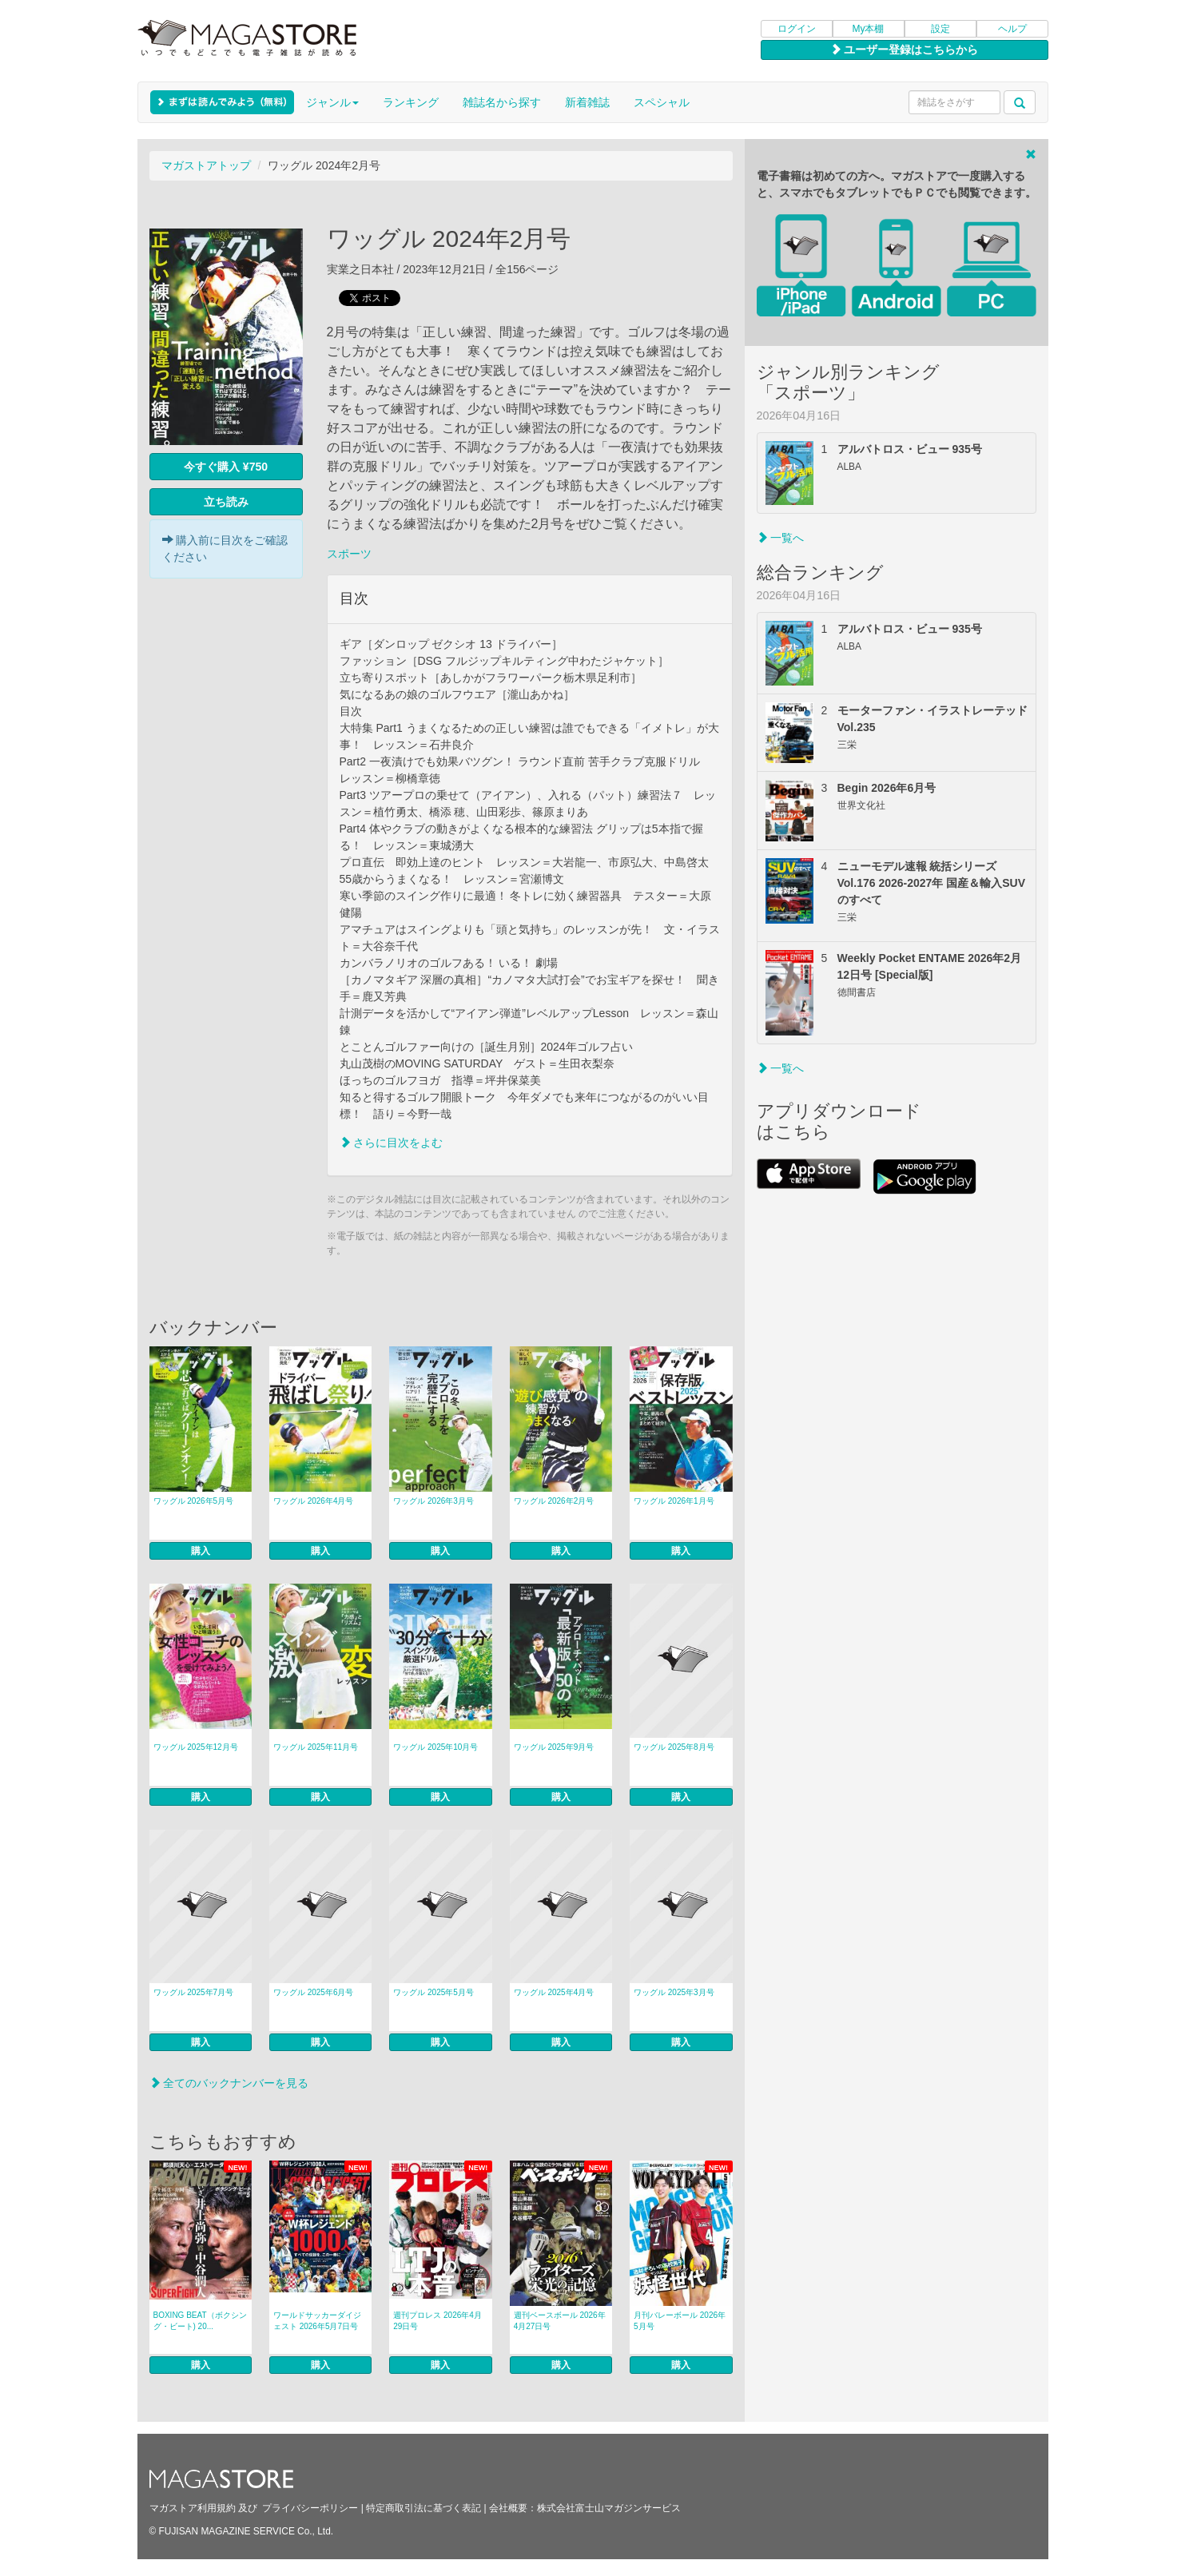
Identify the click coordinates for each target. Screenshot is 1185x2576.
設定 (940, 28)
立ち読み (226, 501)
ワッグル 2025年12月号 (195, 1747)
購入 (200, 1550)
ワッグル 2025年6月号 (313, 1992)
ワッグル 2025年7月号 (193, 1992)
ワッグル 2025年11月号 (315, 1747)
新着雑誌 (587, 102)
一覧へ (781, 537)
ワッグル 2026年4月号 (313, 1501)
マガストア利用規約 (192, 2508)
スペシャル (662, 102)
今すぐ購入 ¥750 (226, 466)
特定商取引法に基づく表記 (423, 2508)
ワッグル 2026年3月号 (433, 1501)
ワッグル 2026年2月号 (554, 1501)
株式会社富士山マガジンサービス (609, 2508)
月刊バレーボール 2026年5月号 (680, 2321)
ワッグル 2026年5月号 (193, 1501)
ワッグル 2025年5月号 (433, 1992)
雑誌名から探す (502, 102)
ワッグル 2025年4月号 (554, 1992)
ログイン (796, 28)
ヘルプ (1012, 28)
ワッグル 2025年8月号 (674, 1747)
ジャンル (332, 102)
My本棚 (869, 28)
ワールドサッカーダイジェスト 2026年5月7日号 (317, 2321)
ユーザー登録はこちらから (904, 49)
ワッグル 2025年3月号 (674, 1992)
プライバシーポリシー (310, 2508)
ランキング (411, 102)
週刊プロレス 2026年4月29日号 (437, 2321)
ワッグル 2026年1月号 (674, 1501)
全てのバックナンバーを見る (229, 2083)
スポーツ (349, 553)
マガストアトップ (206, 165)
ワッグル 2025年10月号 (435, 1747)
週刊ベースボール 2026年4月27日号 (560, 2321)
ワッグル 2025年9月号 (554, 1747)
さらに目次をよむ (391, 1142)
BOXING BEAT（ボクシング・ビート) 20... (200, 2321)
